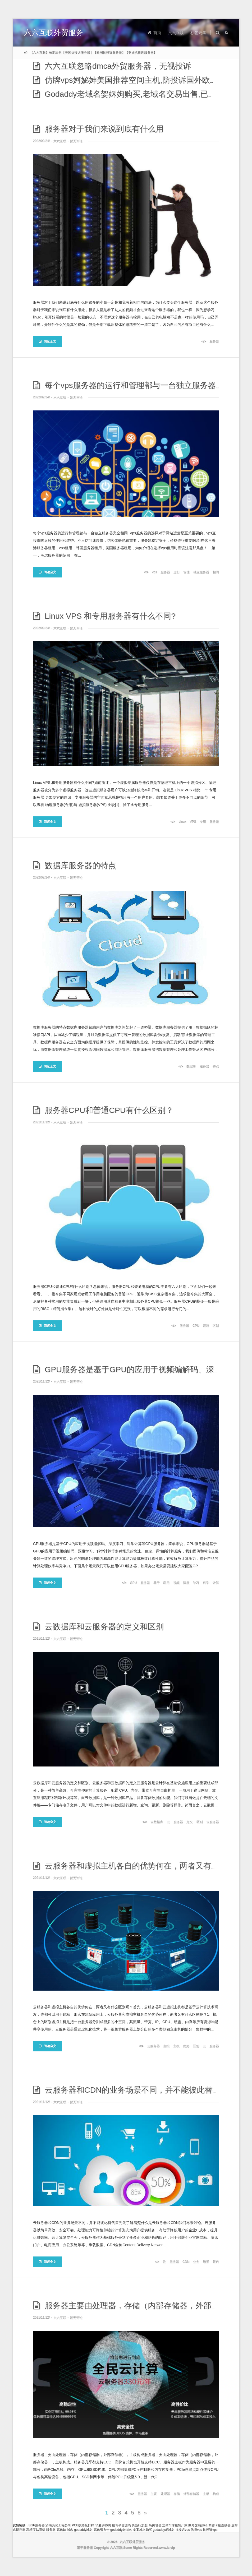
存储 (176, 2494)
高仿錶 (61, 2530)
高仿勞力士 (101, 2530)
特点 (216, 1066)
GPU (133, 1583)
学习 (196, 1583)
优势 (186, 2046)
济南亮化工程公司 (58, 2525)
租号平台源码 (121, 2525)
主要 (153, 2494)
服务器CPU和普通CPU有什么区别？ (103, 1110)
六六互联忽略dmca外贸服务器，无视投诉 (112, 66)
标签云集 (198, 32)
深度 (186, 1583)
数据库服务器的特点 (74, 865)
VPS (193, 822)
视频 (176, 1583)
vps (154, 572)
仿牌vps (196, 2530)
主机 (176, 2046)
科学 (206, 1583)
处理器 (165, 2494)
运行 (176, 572)
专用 (203, 822)
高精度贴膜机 (35, 2530)
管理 (186, 572)
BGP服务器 (37, 2525)
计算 (216, 1583)
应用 (166, 1583)
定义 (189, 1822)
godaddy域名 (83, 2530)
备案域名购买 (142, 2530)
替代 (216, 2262)
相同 (216, 572)
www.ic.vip (167, 2548)
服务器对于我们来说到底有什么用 (98, 128)
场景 (206, 2262)
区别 (216, 1326)
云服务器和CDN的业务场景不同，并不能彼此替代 (127, 2089)
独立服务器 (201, 572)
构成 (216, 2494)
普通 (206, 1326)
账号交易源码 (197, 2525)
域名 (70, 2530)
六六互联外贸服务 (53, 33)
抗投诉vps (182, 2530)
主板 (206, 2494)
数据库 (191, 1066)
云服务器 (212, 1822)
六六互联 (176, 32)
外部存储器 (191, 2494)
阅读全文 (47, 341)
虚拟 (166, 2046)
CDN (185, 2262)
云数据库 (156, 1822)
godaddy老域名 (121, 2530)
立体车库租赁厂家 (174, 2525)
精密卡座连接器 (219, 2525)
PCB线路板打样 (83, 2525)
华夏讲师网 (103, 2525)
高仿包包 (155, 2525)
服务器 (214, 341)
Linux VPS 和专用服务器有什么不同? (104, 616)
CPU (196, 1326)
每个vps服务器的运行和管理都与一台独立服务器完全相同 (140, 385)
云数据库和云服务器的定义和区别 (98, 1626)
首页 (154, 32)
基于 (156, 1583)
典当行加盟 (140, 2525)
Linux (182, 822)
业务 (196, 2262)
